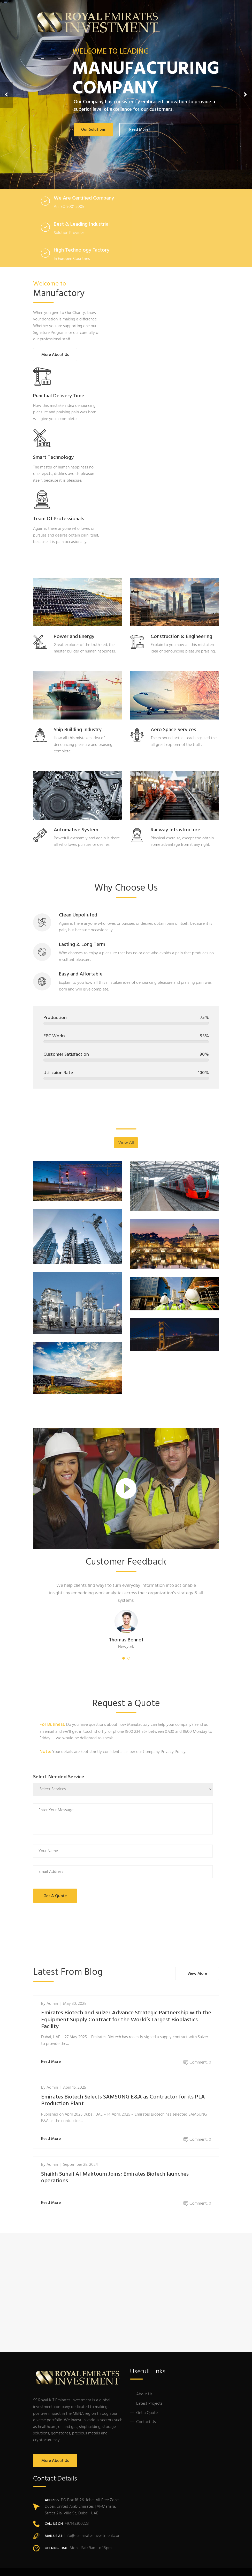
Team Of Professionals (58, 519)
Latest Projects (149, 2403)
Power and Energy (74, 637)
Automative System (76, 830)
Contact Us (146, 2422)
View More (197, 1973)
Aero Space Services (173, 730)
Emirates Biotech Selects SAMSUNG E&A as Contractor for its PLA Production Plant (123, 2100)
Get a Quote (147, 2413)
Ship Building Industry (78, 730)
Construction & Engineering (181, 637)
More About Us (55, 354)
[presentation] (173, 1921)
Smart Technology (53, 457)
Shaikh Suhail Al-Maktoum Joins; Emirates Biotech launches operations (115, 2177)
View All (126, 1143)
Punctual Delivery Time (58, 396)
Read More (52, 2062)
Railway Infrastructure (175, 830)
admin (52, 2003)
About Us (144, 2394)
